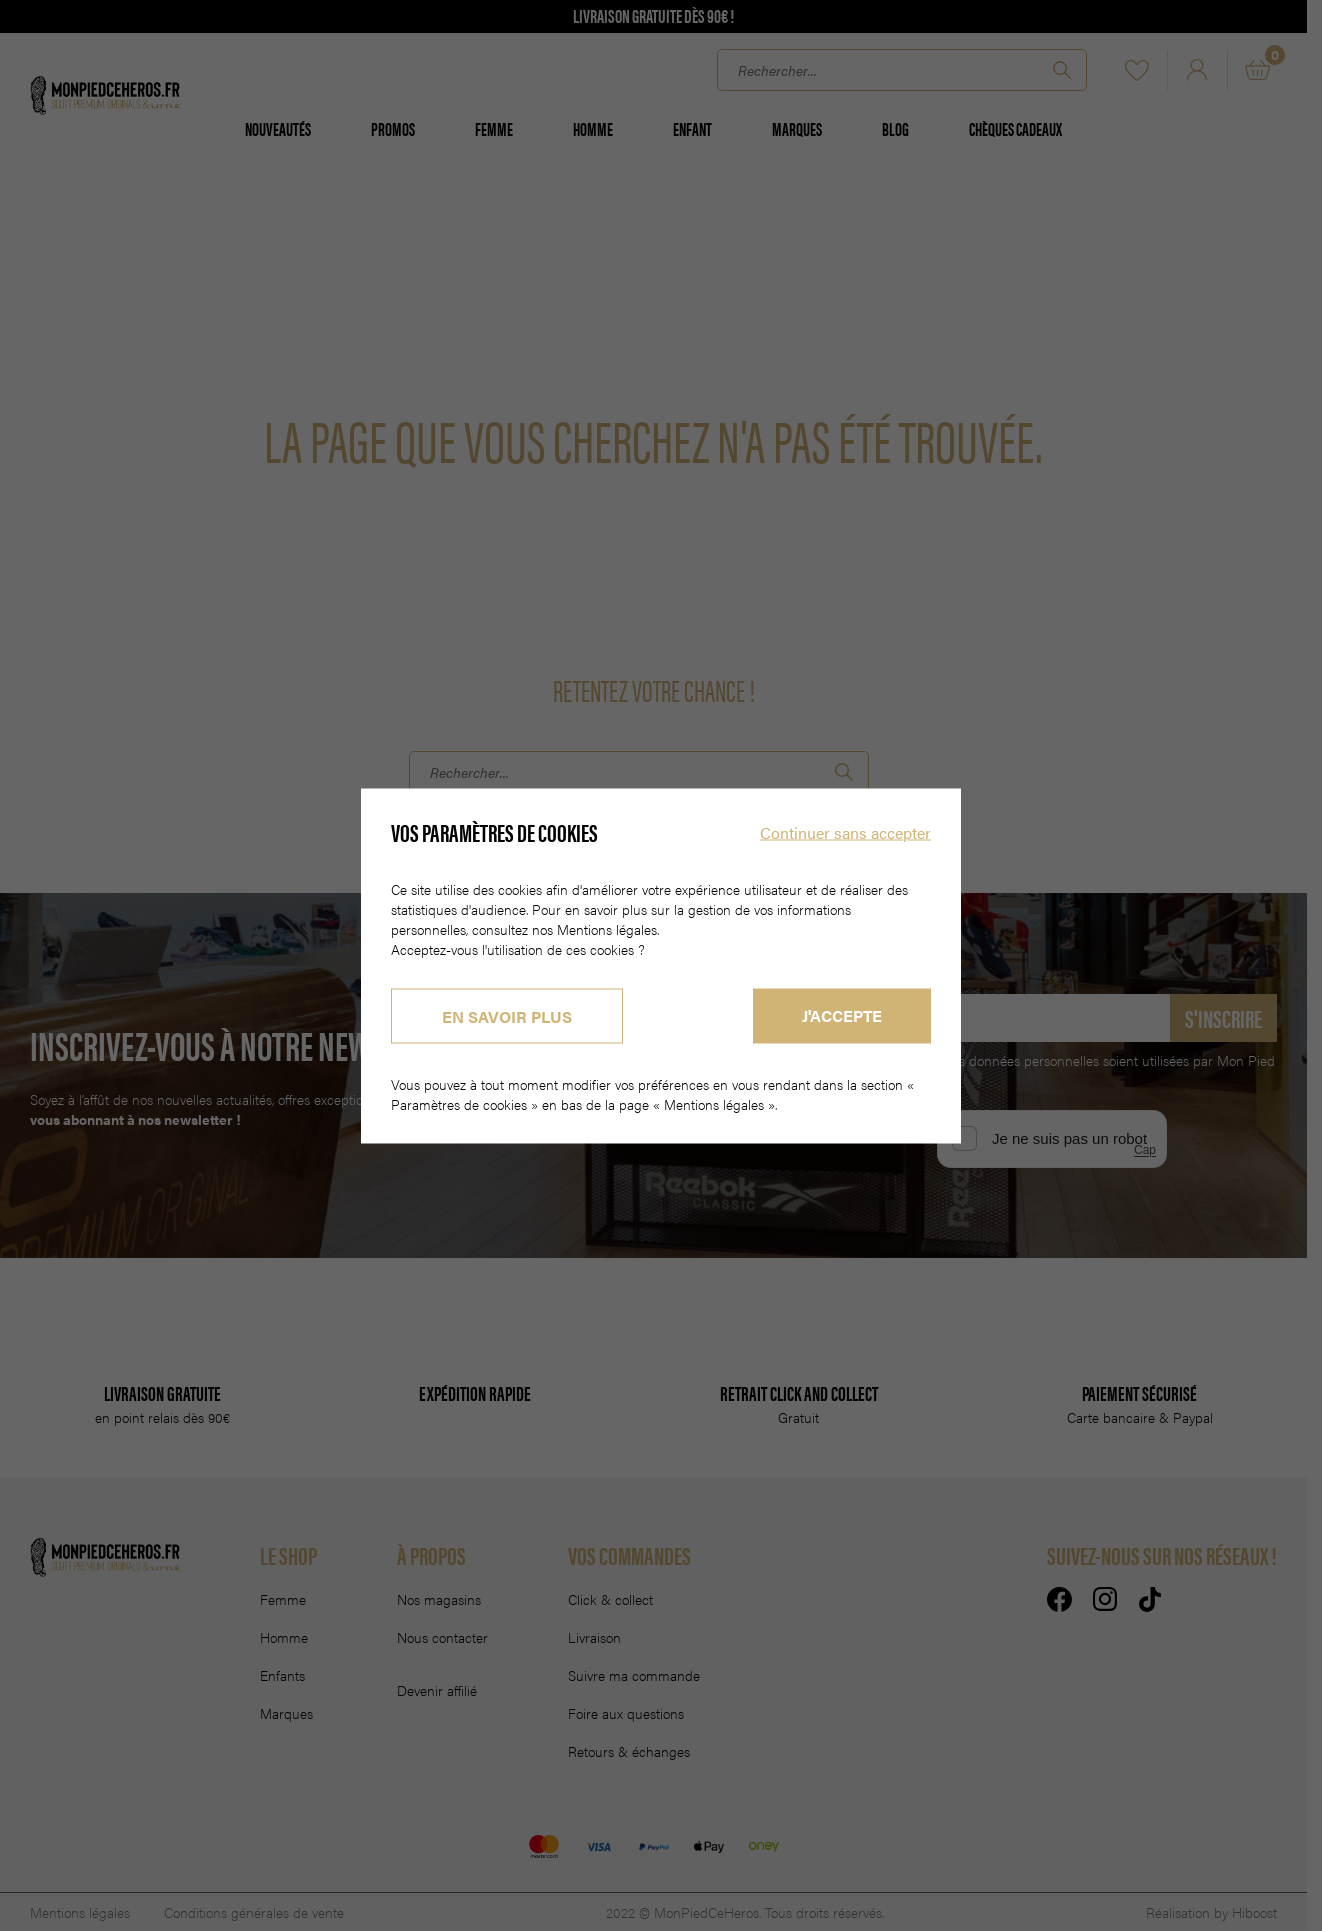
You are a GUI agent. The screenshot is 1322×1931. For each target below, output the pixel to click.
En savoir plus (507, 1015)
